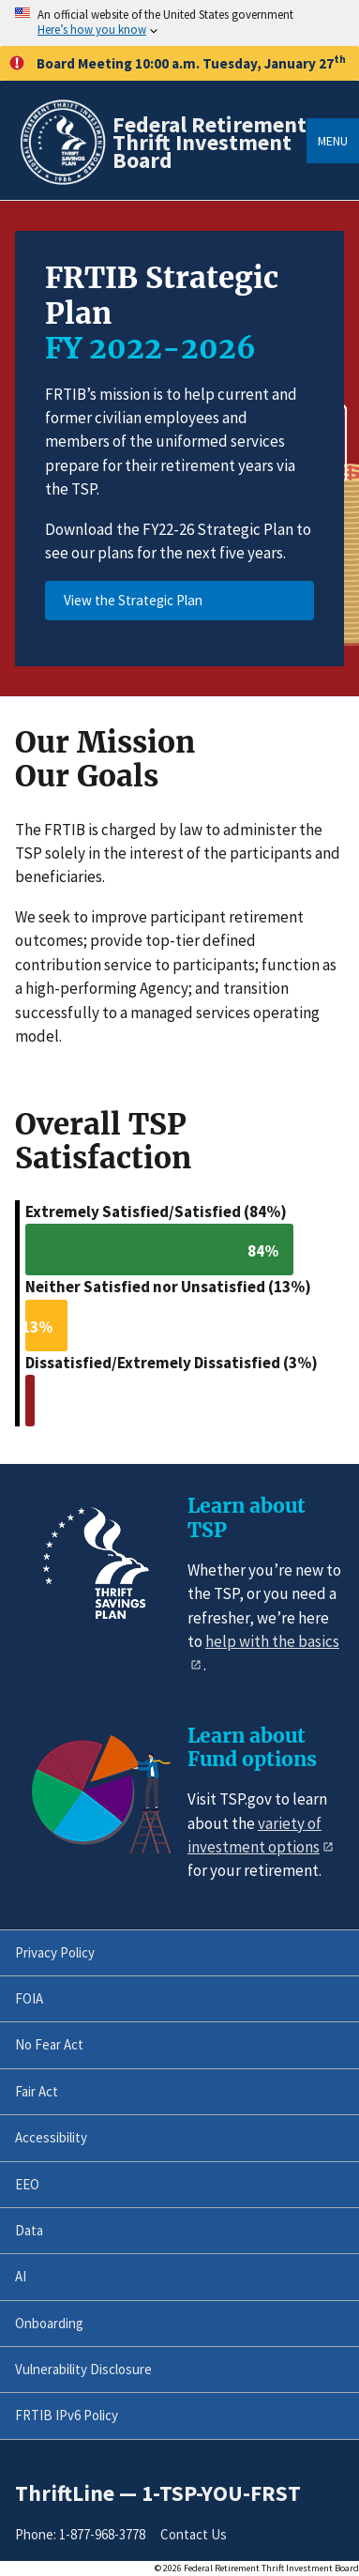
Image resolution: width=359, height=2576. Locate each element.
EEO (27, 2184)
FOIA (29, 1998)
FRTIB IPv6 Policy (66, 2415)
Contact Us (193, 2534)
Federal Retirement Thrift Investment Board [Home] (209, 142)
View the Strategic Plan (133, 600)
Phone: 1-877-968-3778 (80, 2534)
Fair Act (36, 2091)
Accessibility (51, 2137)
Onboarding (49, 2323)
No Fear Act (49, 2044)
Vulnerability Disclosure (83, 2369)
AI (20, 2276)
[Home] (62, 181)
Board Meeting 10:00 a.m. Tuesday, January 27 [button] (177, 62)
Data (29, 2230)
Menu (333, 140)
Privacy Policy (55, 1952)
